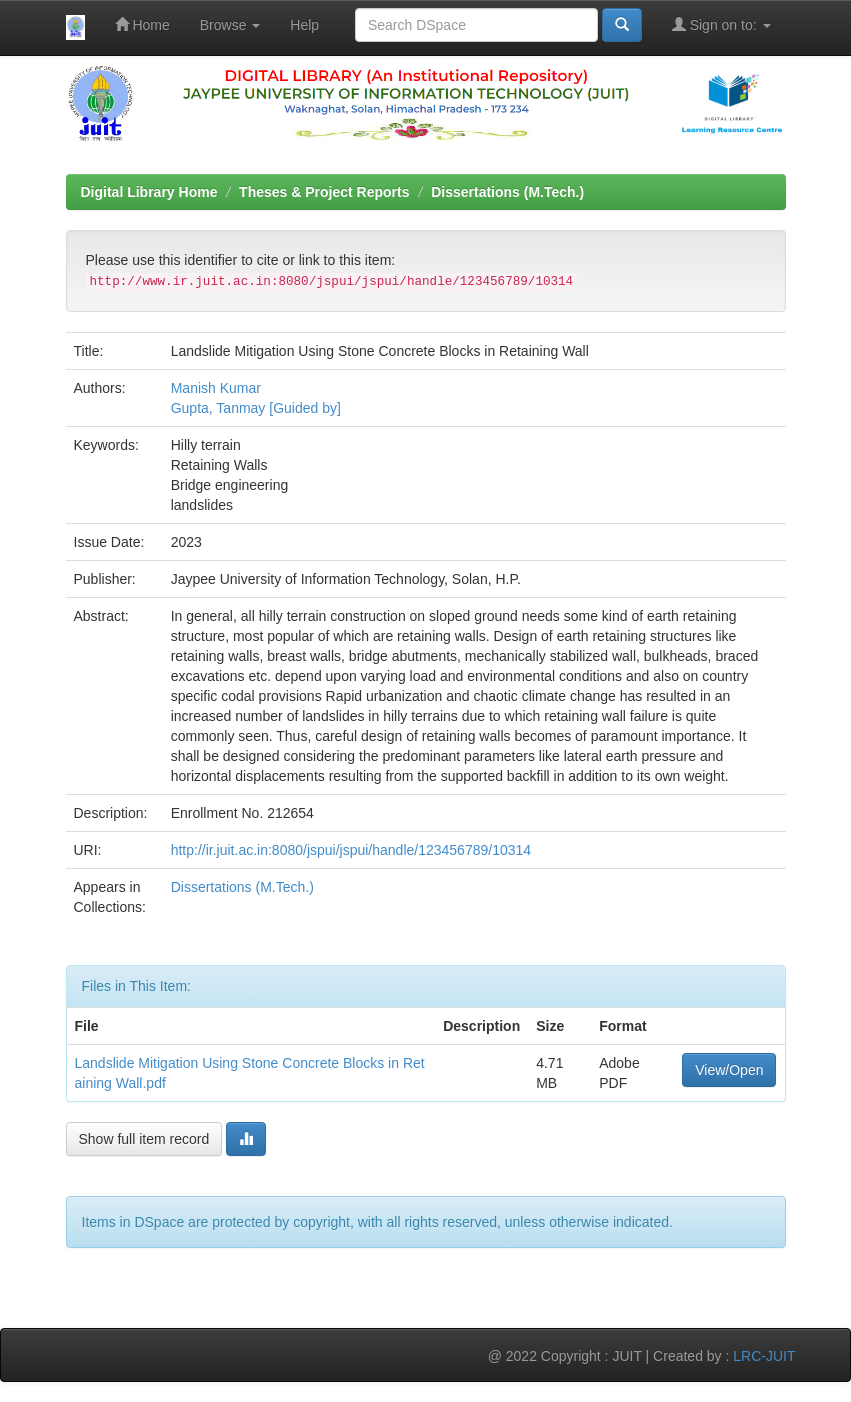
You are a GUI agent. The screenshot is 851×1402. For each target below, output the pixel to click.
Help (304, 25)
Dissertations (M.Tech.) (507, 192)
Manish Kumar (216, 388)
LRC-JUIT (764, 1356)
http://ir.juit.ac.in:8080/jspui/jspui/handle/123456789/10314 (351, 850)
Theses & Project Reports (324, 192)
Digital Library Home (149, 192)
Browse (230, 25)
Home (142, 24)
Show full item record (144, 1139)
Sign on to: (721, 24)
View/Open (729, 1070)
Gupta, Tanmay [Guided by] (256, 408)
